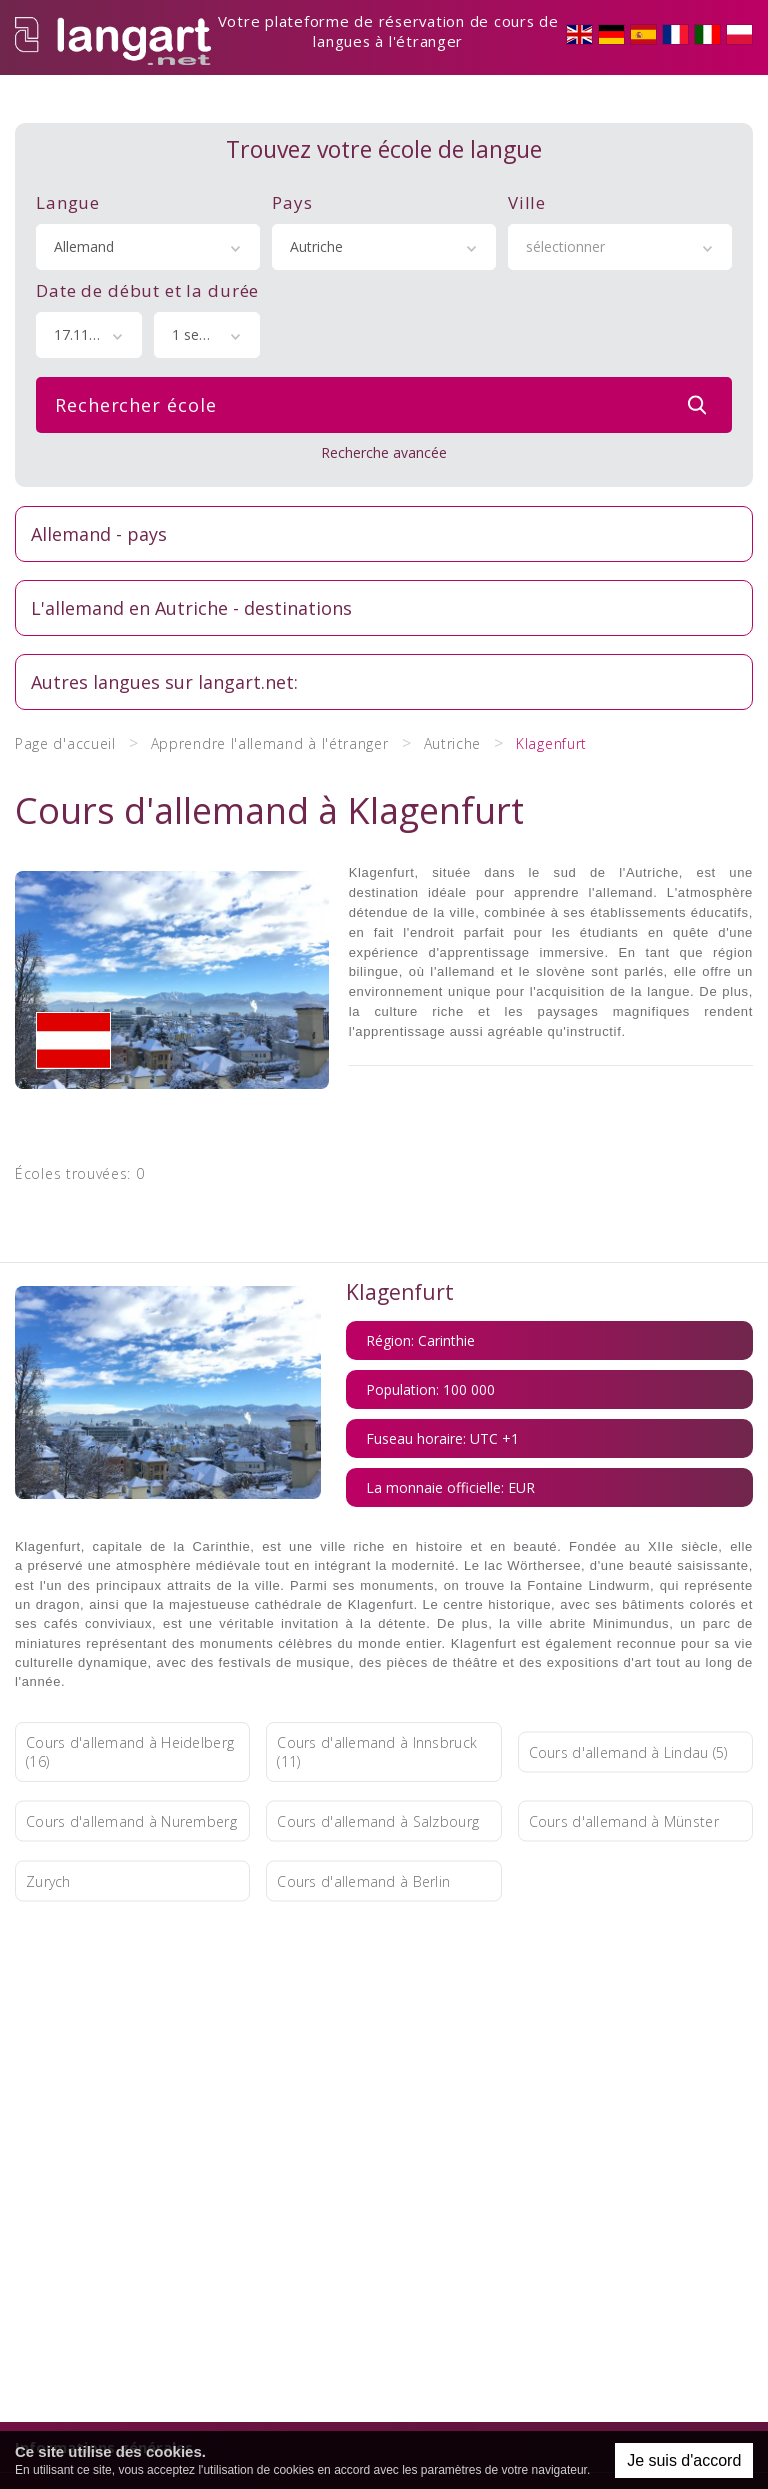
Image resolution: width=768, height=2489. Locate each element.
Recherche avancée (384, 420)
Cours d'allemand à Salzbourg (378, 1745)
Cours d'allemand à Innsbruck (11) (377, 1676)
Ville (527, 170)
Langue (68, 170)
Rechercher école (386, 373)
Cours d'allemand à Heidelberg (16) (130, 1676)
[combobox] (148, 215)
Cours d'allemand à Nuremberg (131, 1745)
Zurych (48, 1805)
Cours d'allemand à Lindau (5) (628, 1675)
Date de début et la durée (147, 258)
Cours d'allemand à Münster (624, 1745)
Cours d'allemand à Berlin (363, 1805)
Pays (292, 170)
